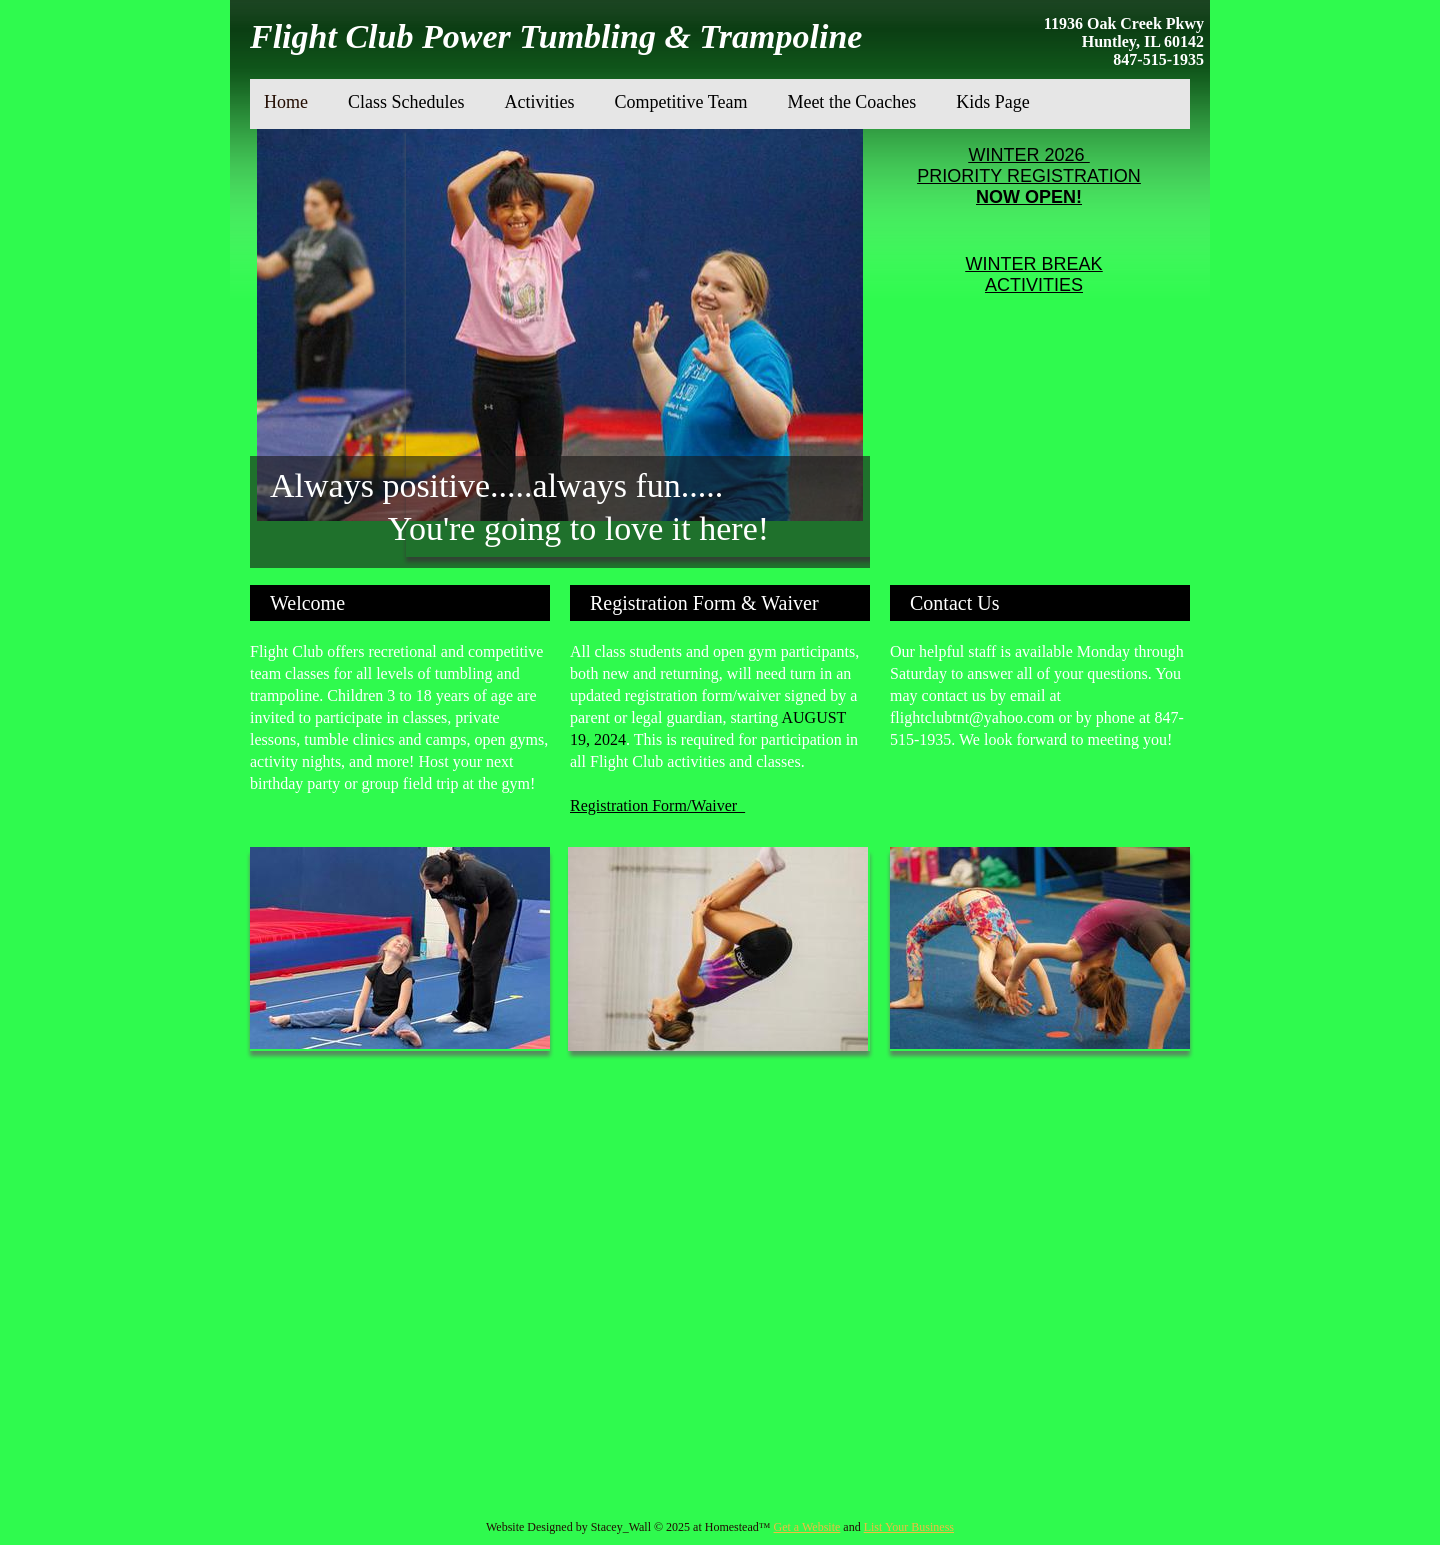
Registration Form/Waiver (657, 805)
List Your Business (909, 1527)
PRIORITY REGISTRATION (1028, 176)
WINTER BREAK (1033, 264)
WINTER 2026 (1028, 155)
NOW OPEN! (1029, 197)
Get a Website (807, 1527)
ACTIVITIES (1034, 285)
